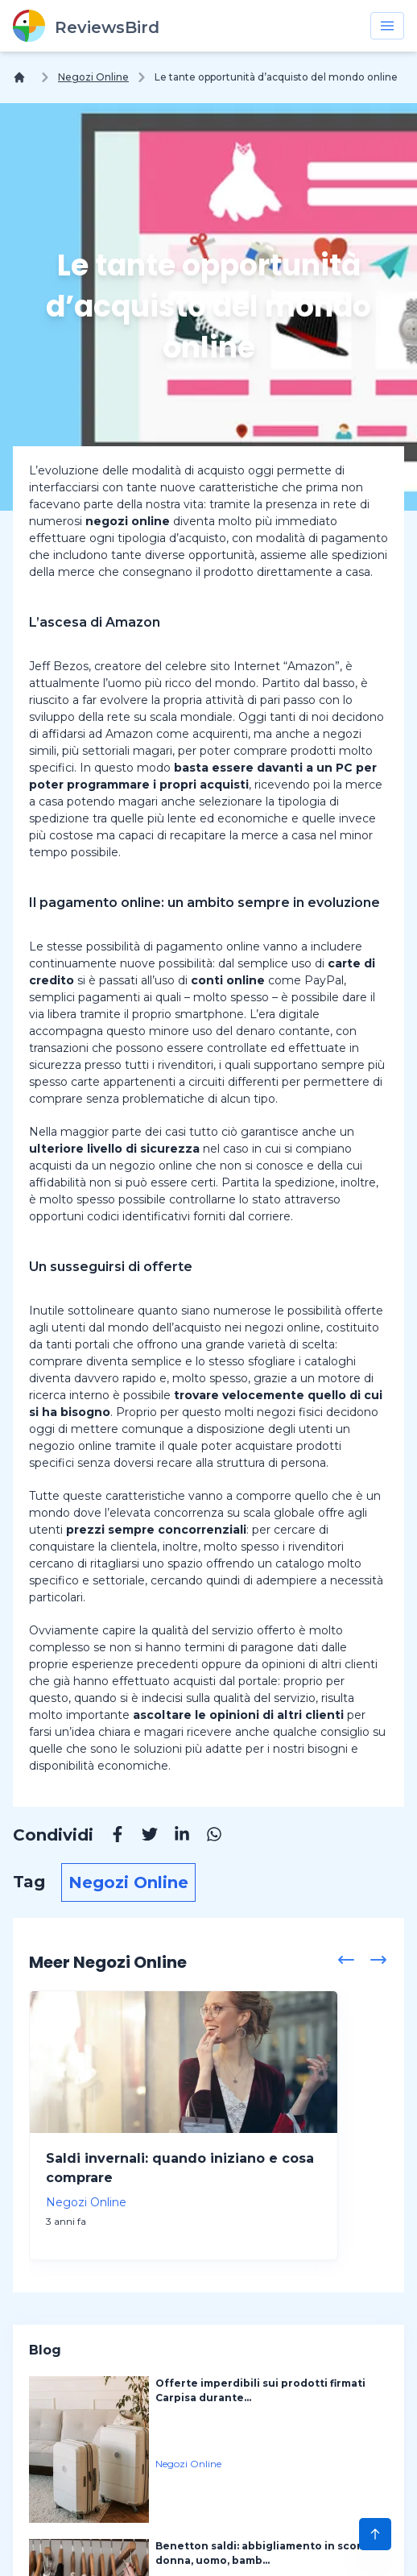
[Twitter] (142, 1836)
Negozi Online (93, 77)
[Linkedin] (174, 1836)
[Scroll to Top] (375, 2534)
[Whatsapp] (206, 1836)
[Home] (22, 77)
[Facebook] (109, 1836)
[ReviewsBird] (86, 26)
